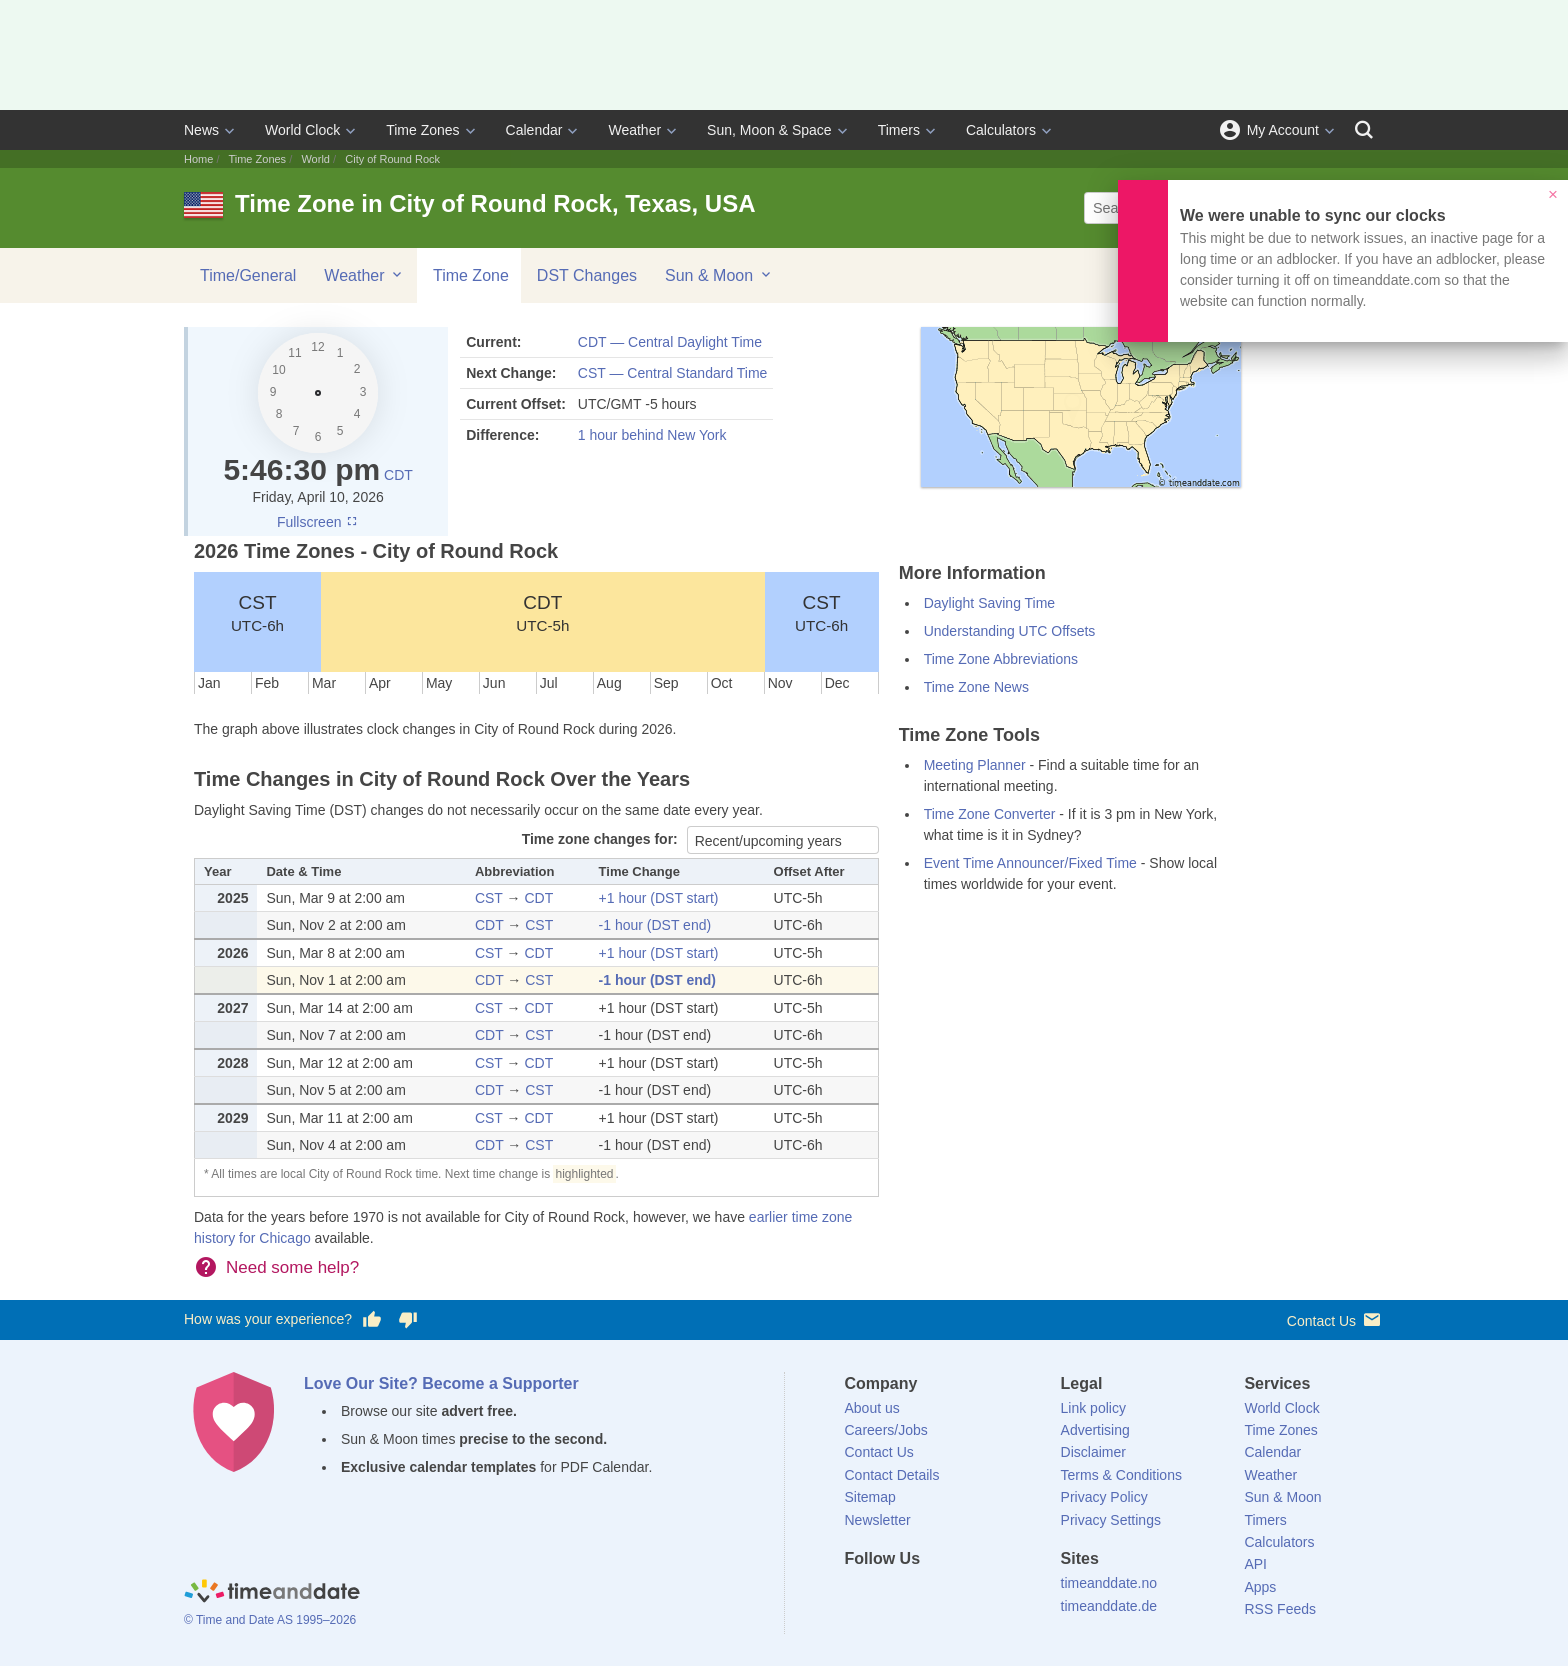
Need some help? (292, 1267)
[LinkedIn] (927, 1595)
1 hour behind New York (652, 435)
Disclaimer (1093, 1452)
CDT (398, 475)
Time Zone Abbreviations (1001, 659)
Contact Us (1335, 1319)
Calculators (1001, 130)
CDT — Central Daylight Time (670, 342)
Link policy (1093, 1408)
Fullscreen (318, 522)
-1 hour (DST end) (655, 925)
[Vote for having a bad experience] (408, 1320)
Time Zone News (976, 687)
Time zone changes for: (602, 839)
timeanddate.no (1109, 1583)
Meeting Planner (975, 765)
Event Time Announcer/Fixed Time (1030, 863)
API (1255, 1564)
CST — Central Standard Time (673, 373)
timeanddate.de (1109, 1606)
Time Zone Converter (990, 814)
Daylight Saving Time (990, 603)
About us (872, 1408)
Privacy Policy (1104, 1497)
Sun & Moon (719, 275)
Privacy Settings (1111, 1520)
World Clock (302, 130)
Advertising (1095, 1430)
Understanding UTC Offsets (1010, 631)
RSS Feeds (1280, 1609)
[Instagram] (961, 1595)
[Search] (1364, 130)
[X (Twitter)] (893, 1595)
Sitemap (870, 1497)
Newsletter (878, 1520)
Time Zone (471, 275)
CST (257, 613)
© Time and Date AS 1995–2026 (270, 1620)
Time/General (248, 275)
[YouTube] (995, 1595)
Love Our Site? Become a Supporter (441, 1383)
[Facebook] (860, 1595)
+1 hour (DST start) (659, 898)
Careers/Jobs (886, 1430)
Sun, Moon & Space (769, 130)
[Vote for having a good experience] (372, 1320)
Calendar (534, 130)
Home (198, 159)
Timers (899, 130)
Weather (634, 130)
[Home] (272, 1593)
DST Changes (587, 275)
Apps (1260, 1587)
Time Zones (422, 130)
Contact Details (892, 1475)
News (201, 130)
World (315, 159)
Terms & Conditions (1121, 1475)
